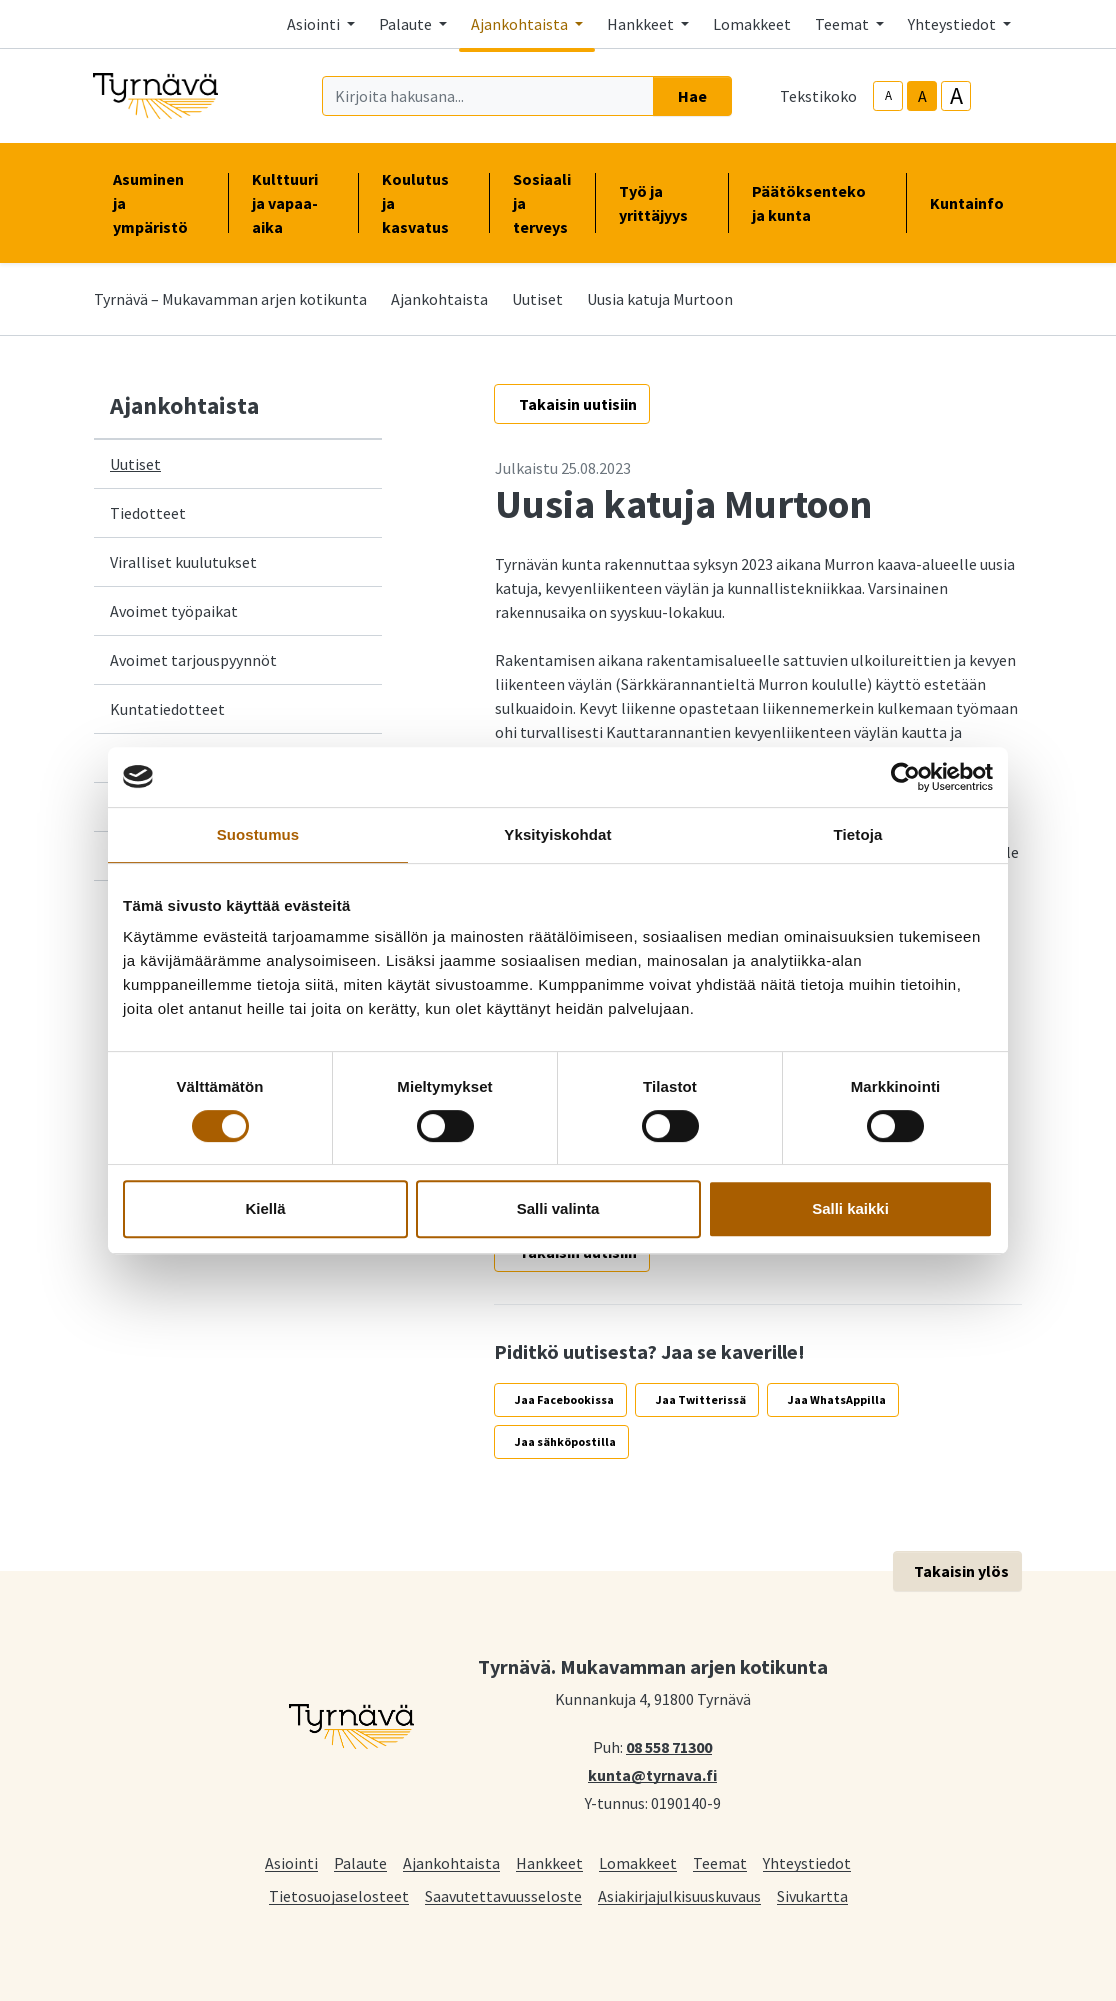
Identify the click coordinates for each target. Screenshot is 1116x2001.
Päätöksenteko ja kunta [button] (817, 203)
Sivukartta (812, 1895)
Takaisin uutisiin (578, 404)
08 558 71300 (669, 1746)
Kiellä (265, 1208)
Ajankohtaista (439, 299)
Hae (692, 96)
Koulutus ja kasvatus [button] (423, 203)
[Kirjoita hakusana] (488, 96)
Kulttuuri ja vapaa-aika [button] (293, 203)
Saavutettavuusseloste (503, 1895)
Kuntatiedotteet (167, 709)
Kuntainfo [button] (975, 203)
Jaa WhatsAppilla (837, 1399)
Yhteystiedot (807, 1862)
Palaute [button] (407, 24)
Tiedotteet (148, 513)
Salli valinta (558, 1208)
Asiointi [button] (315, 24)
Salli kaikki (850, 1208)
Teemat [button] (843, 24)
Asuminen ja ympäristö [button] (158, 203)
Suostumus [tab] (258, 834)
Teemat (720, 1862)
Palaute (360, 1862)
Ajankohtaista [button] (521, 24)
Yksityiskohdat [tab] (557, 834)
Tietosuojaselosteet (339, 1895)
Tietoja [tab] (858, 834)
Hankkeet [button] (642, 24)
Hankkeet (549, 1862)
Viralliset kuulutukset (183, 562)
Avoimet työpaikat (174, 611)
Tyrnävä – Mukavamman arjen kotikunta (230, 299)
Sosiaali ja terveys (542, 203)
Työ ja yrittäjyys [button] (661, 203)
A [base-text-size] (922, 96)
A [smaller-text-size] (888, 95)
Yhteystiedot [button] (953, 24)
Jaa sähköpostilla (565, 1441)
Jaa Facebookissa (564, 1399)
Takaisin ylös (961, 1571)
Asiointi (291, 1862)
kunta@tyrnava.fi (652, 1774)
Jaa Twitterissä (701, 1399)
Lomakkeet (752, 24)
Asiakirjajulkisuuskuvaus (679, 1895)
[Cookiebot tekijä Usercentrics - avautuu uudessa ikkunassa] (905, 777)
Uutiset (537, 299)
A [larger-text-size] (956, 96)
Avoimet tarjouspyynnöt (193, 660)
